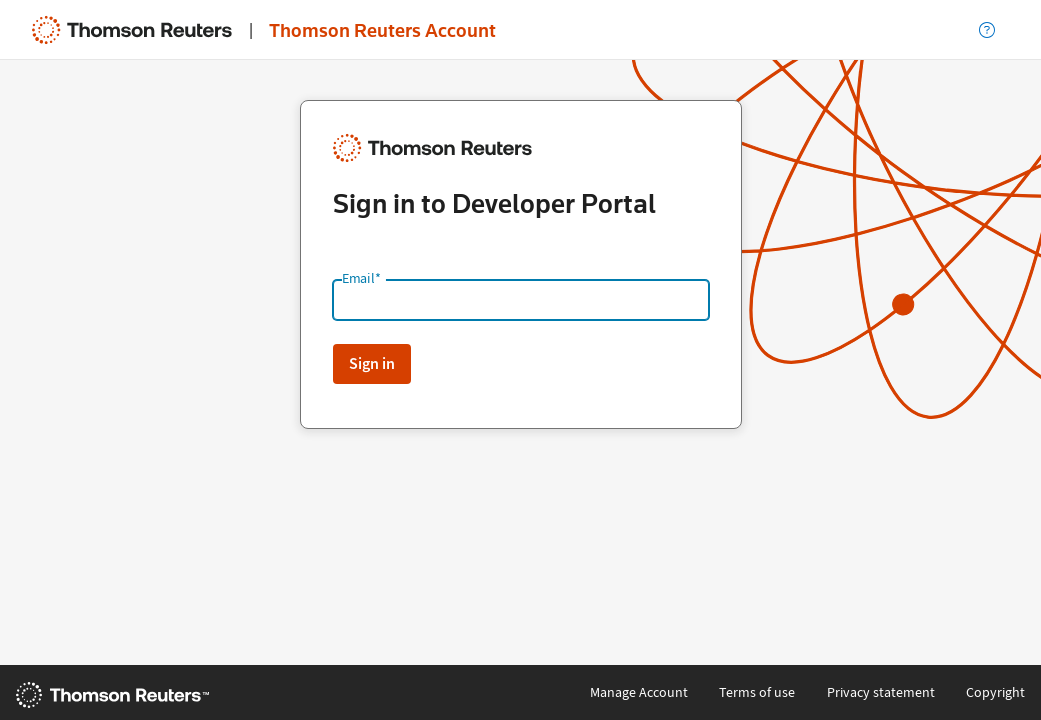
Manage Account (639, 692)
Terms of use (757, 692)
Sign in (372, 363)
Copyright (995, 692)
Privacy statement (881, 692)
